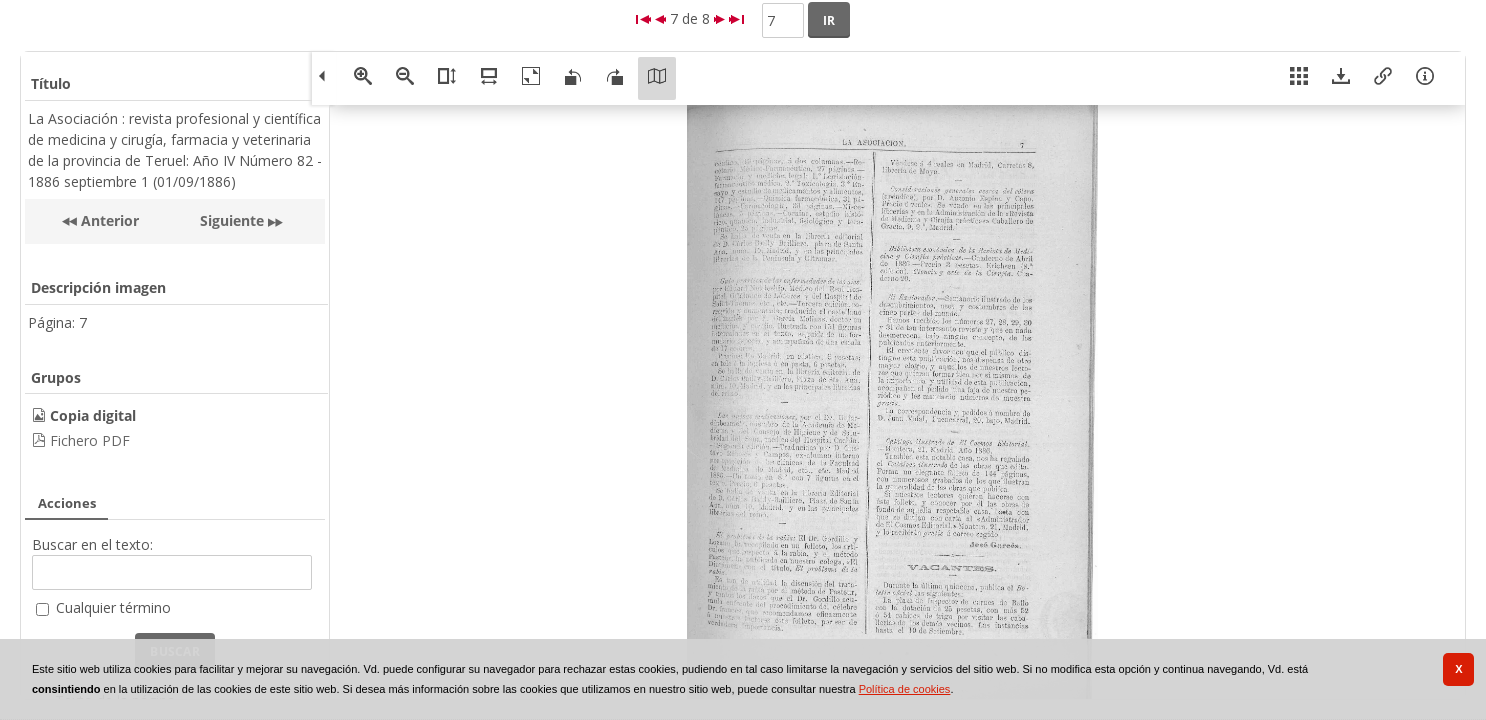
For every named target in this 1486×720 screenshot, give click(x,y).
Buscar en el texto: (92, 544)
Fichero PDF (90, 440)
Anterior (108, 220)
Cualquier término (113, 607)
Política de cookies (905, 689)
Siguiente (232, 220)
